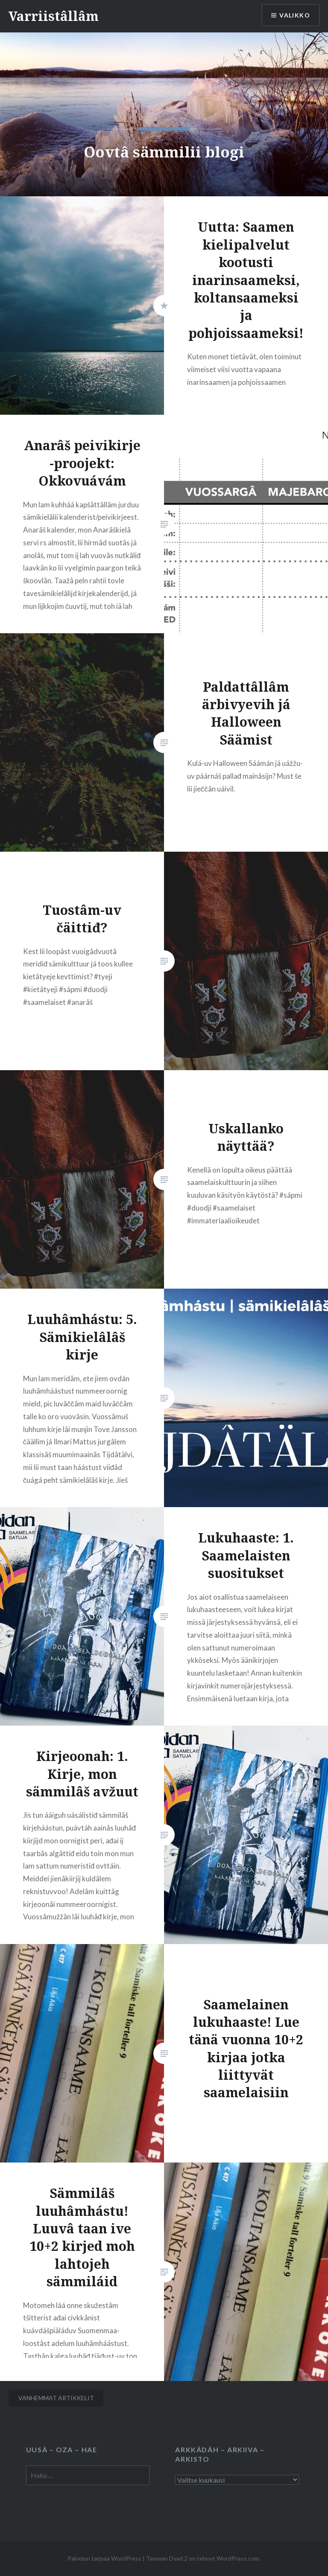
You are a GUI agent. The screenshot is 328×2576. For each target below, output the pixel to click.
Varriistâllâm (54, 16)
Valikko (294, 15)
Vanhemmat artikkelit (56, 2397)
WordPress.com (238, 2558)
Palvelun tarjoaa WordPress (104, 2558)
